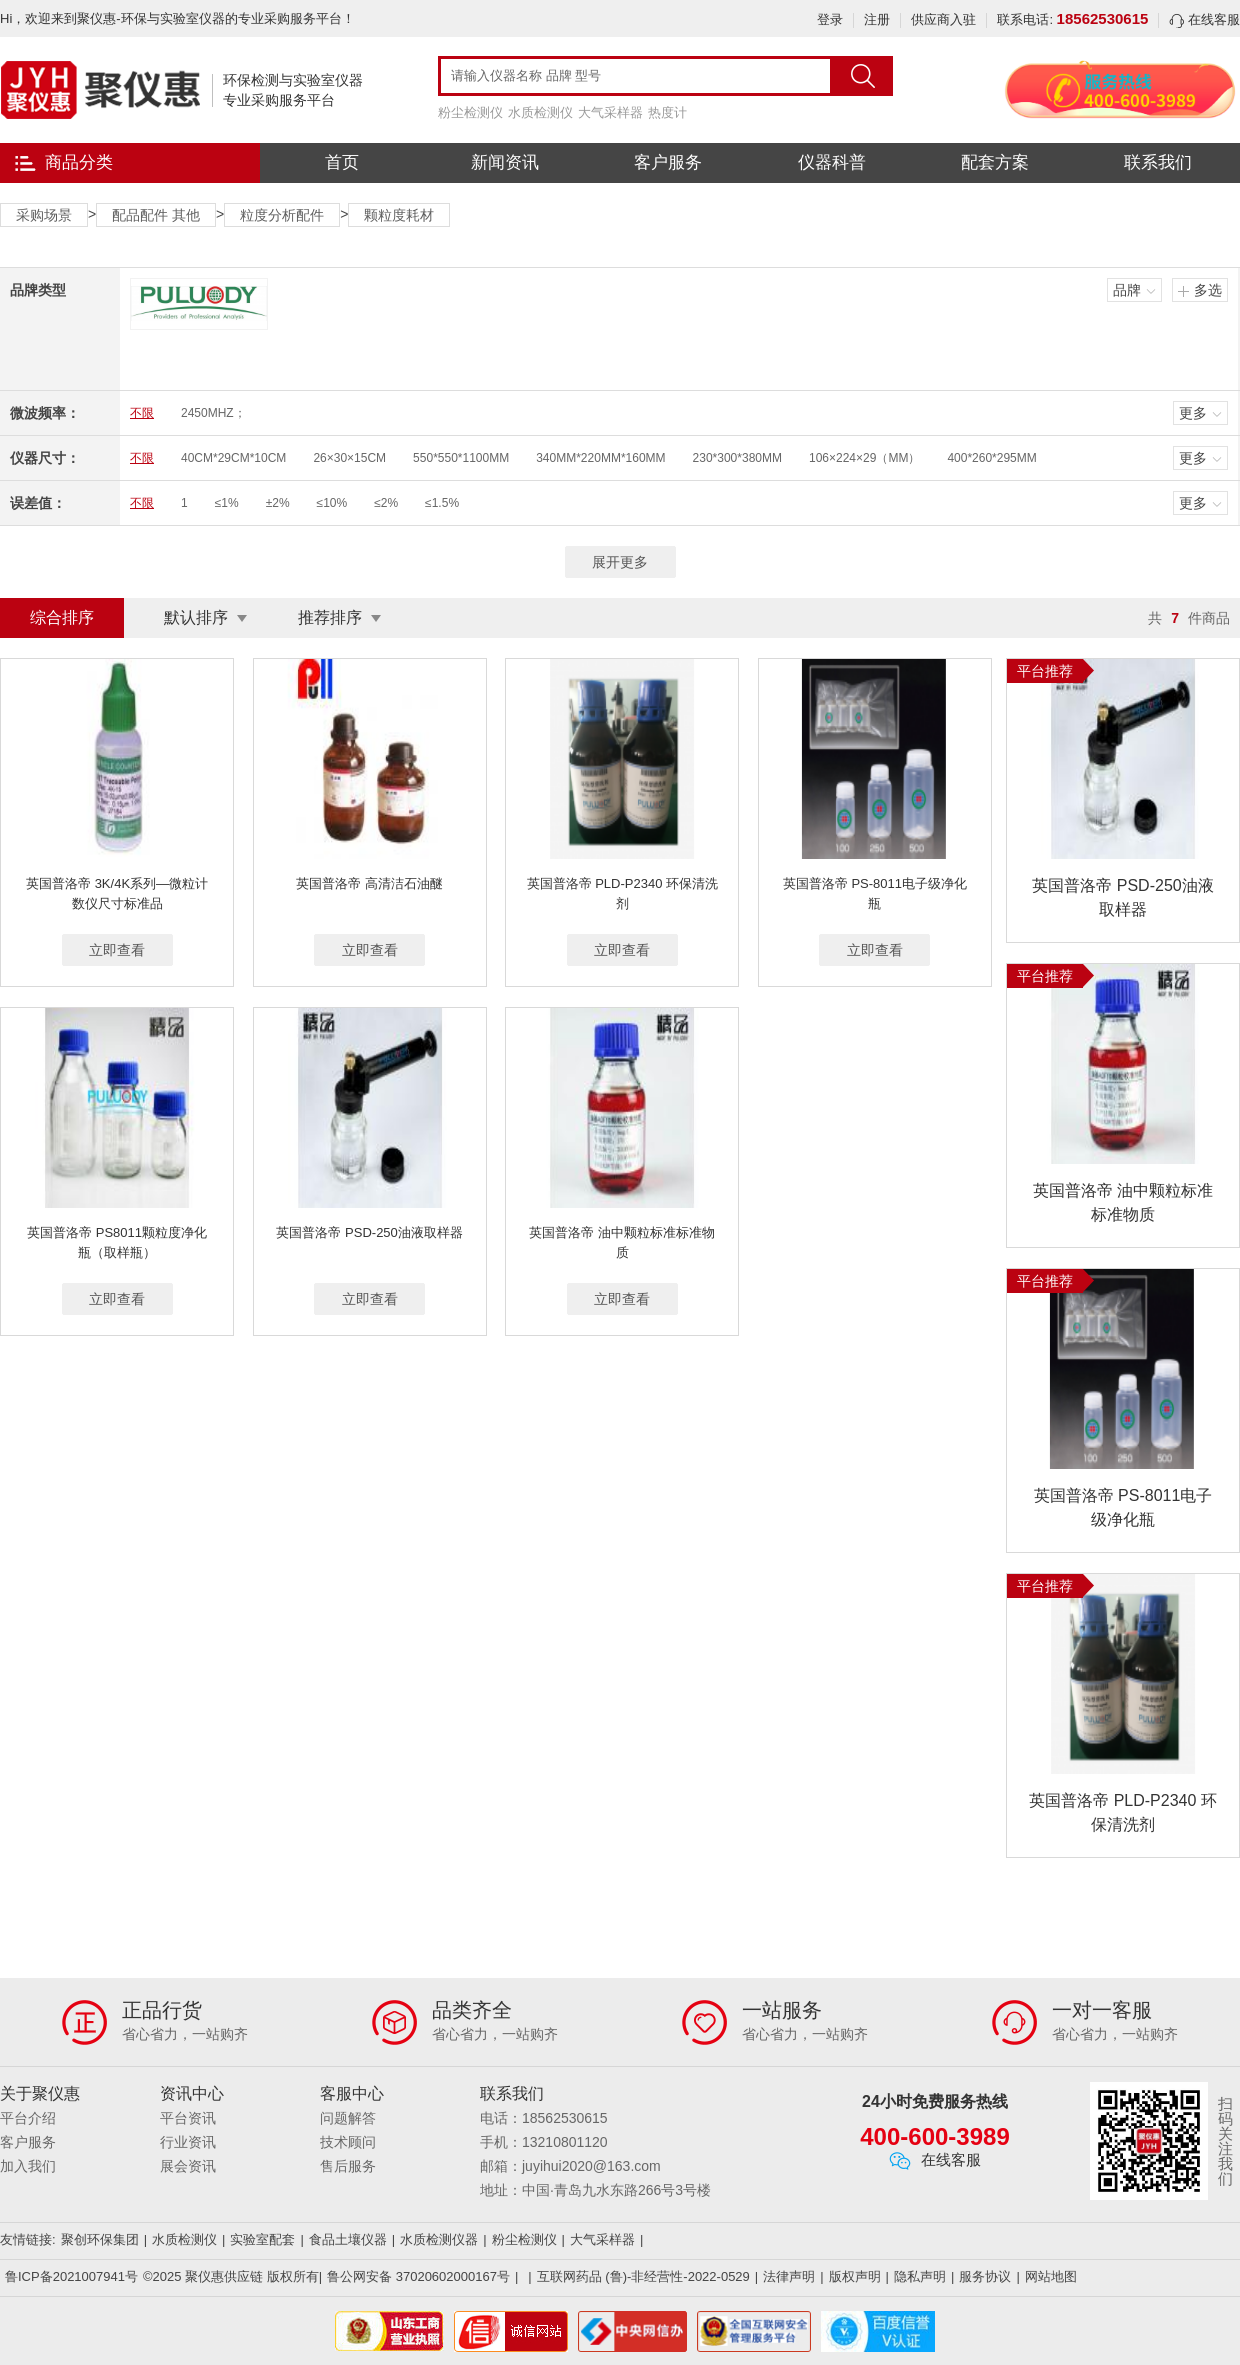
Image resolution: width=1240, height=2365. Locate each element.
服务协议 (985, 2276)
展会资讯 (188, 2166)
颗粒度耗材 (399, 215)
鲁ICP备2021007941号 (71, 2276)
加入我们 (28, 2166)
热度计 (667, 112)
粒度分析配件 (282, 215)
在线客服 (1204, 19)
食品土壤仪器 (348, 2239)
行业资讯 (188, 2142)
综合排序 (62, 617)
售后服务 (348, 2166)
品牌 (1127, 290)
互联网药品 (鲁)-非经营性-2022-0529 (643, 2276)
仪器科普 (832, 162)
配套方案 (995, 162)
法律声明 (789, 2276)
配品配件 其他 (156, 215)
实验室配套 (262, 2239)
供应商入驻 (943, 19)
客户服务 (668, 162)
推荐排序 (330, 617)
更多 (1193, 413)
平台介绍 (28, 2118)
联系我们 (1158, 162)
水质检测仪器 (439, 2239)
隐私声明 (920, 2276)
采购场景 (44, 215)
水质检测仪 (540, 112)
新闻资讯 (505, 162)
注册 (877, 19)
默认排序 (196, 617)
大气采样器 (610, 112)
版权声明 (855, 2276)
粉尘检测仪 (470, 112)
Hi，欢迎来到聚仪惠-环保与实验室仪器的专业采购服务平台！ (177, 18)
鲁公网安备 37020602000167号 (418, 2276)
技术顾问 (348, 2142)
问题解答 (348, 2118)
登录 (830, 19)
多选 (1208, 290)
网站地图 (1051, 2276)
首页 (342, 162)
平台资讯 (188, 2118)
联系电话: (1072, 19)
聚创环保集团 (100, 2239)
